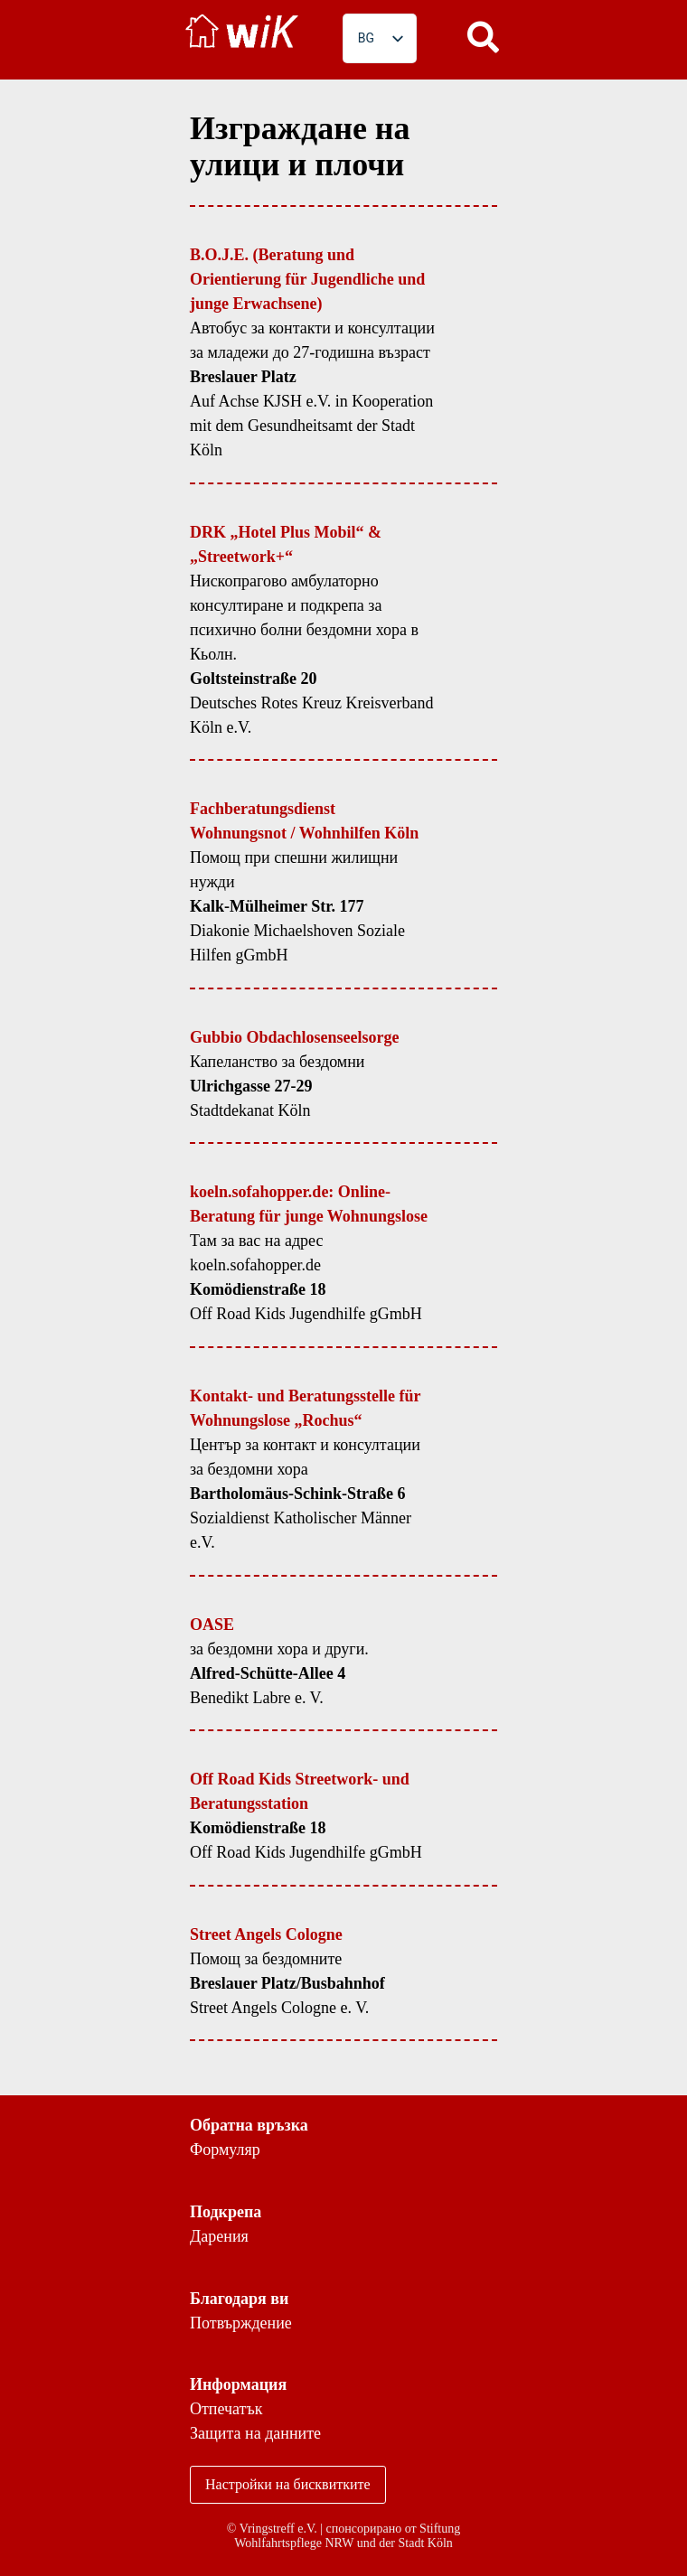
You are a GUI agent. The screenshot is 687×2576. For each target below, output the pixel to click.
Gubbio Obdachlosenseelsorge (295, 1037)
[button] (483, 36)
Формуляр (225, 2149)
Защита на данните (255, 2433)
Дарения (219, 2236)
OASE (212, 1625)
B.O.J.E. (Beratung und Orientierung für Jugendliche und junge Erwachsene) (307, 279)
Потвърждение (241, 2323)
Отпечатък (226, 2409)
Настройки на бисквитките (288, 2484)
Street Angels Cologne (266, 1934)
